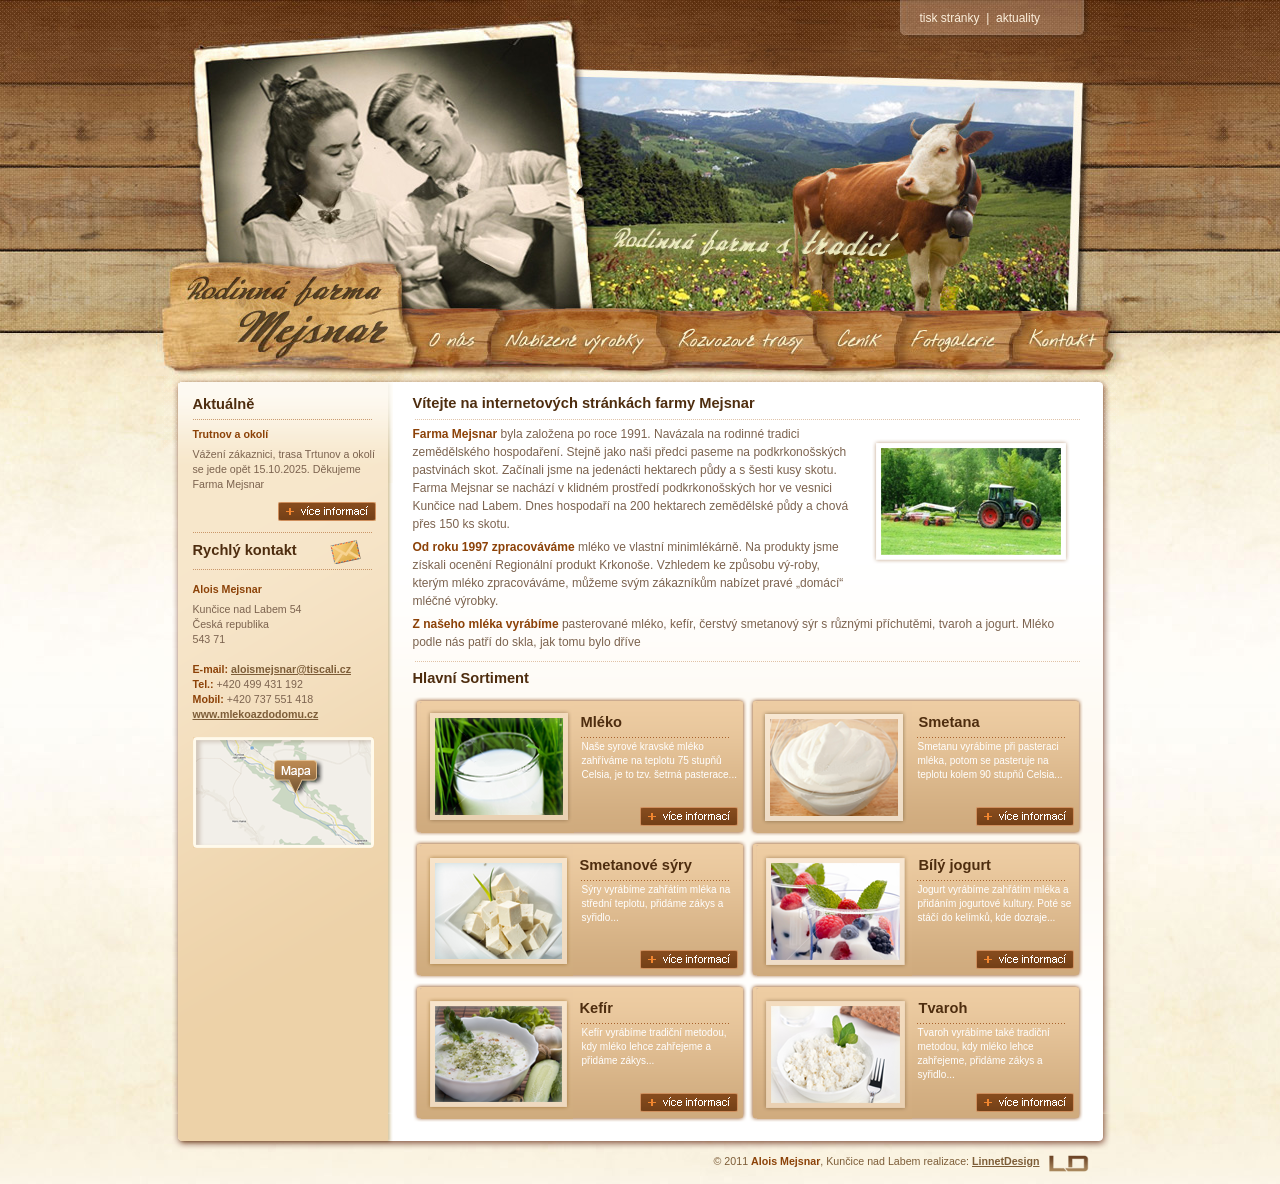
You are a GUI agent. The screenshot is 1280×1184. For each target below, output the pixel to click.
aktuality (1018, 18)
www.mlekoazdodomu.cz (256, 714)
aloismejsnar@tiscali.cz (291, 669)
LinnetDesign (1006, 1161)
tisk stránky (950, 18)
